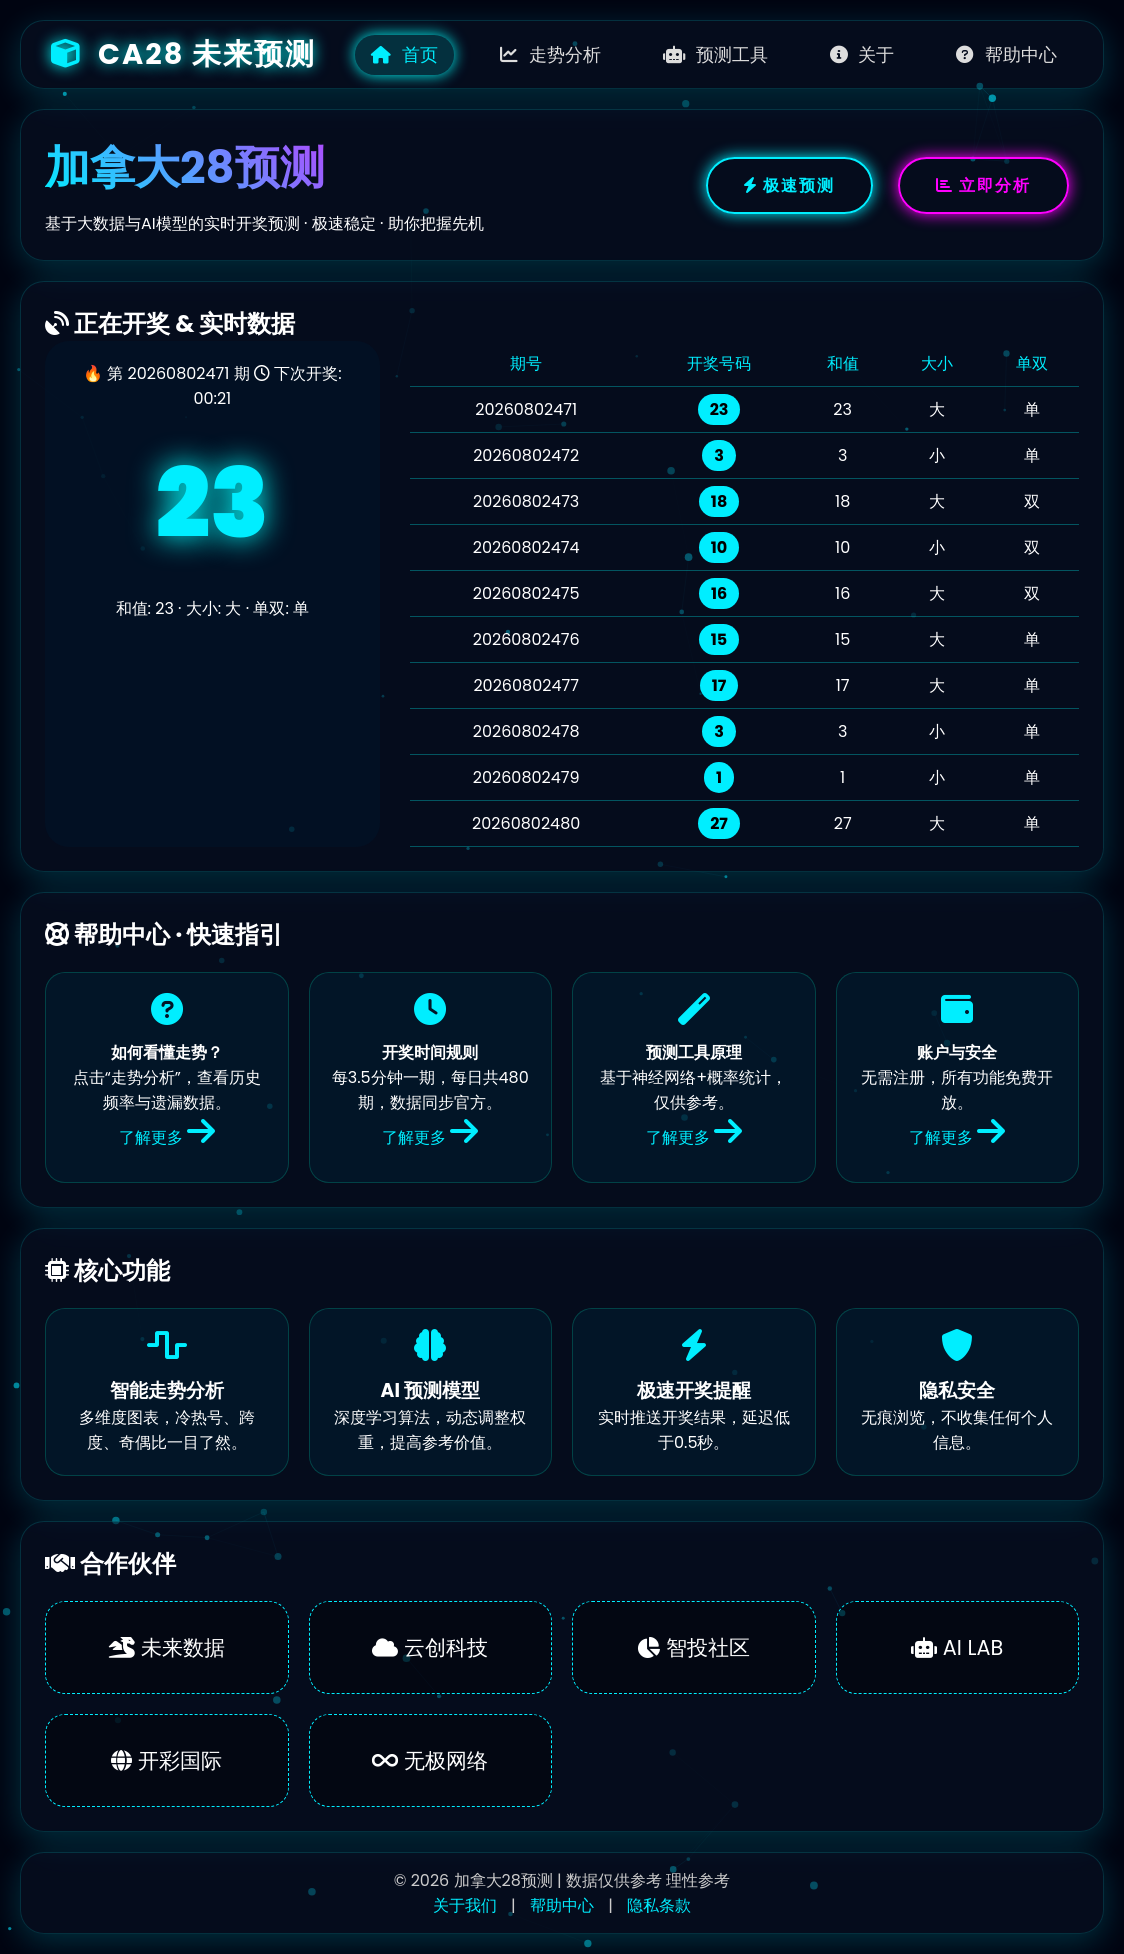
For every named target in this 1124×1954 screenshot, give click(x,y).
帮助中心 (1006, 55)
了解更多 (167, 1137)
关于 (862, 55)
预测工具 (715, 55)
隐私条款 (659, 1905)
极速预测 (789, 185)
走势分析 (550, 55)
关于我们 (465, 1905)
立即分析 (983, 185)
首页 (404, 55)
